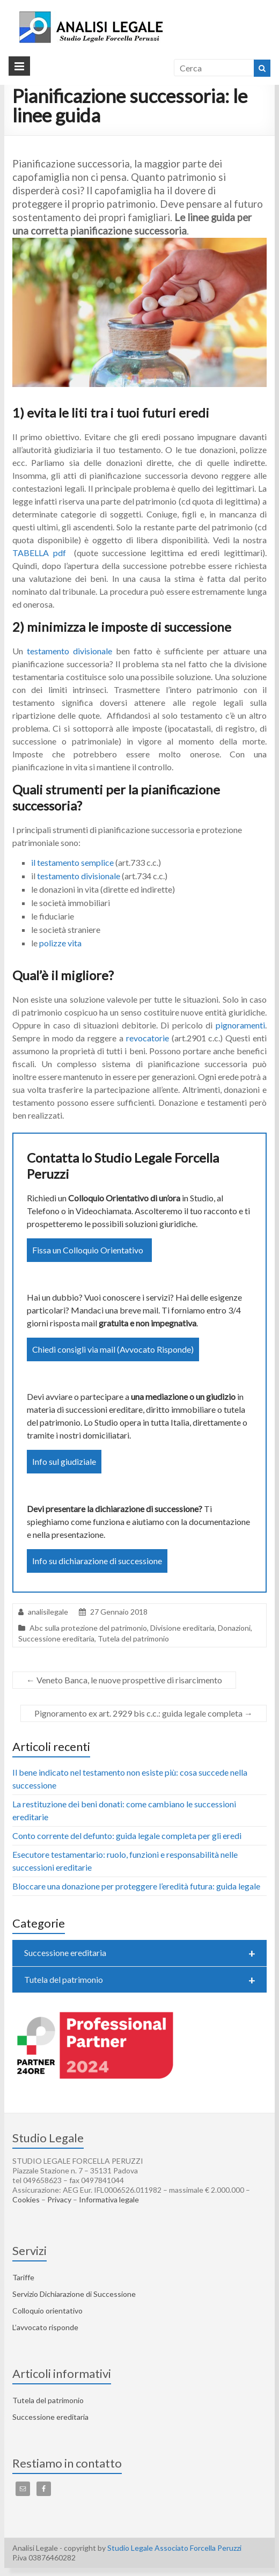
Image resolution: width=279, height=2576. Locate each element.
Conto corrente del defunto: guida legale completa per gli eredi (126, 1835)
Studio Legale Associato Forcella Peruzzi (174, 2547)
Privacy (59, 2199)
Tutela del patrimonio (133, 1638)
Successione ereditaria (56, 1638)
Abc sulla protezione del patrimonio (88, 1627)
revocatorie (149, 1038)
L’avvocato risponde (45, 2327)
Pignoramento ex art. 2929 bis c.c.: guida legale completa (143, 1713)
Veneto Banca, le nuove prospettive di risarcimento (124, 1680)
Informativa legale (109, 2199)
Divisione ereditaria (182, 1627)
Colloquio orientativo (47, 2310)
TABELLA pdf (41, 553)
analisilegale (48, 1611)
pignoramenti (240, 1025)
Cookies (26, 2199)
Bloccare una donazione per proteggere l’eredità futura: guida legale (136, 1886)
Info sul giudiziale (64, 1461)
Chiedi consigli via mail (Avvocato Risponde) (113, 1349)
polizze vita (60, 943)
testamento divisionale (69, 651)
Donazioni (234, 1627)
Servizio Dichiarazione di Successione (74, 2293)
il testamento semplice (72, 862)
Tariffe (23, 2277)
